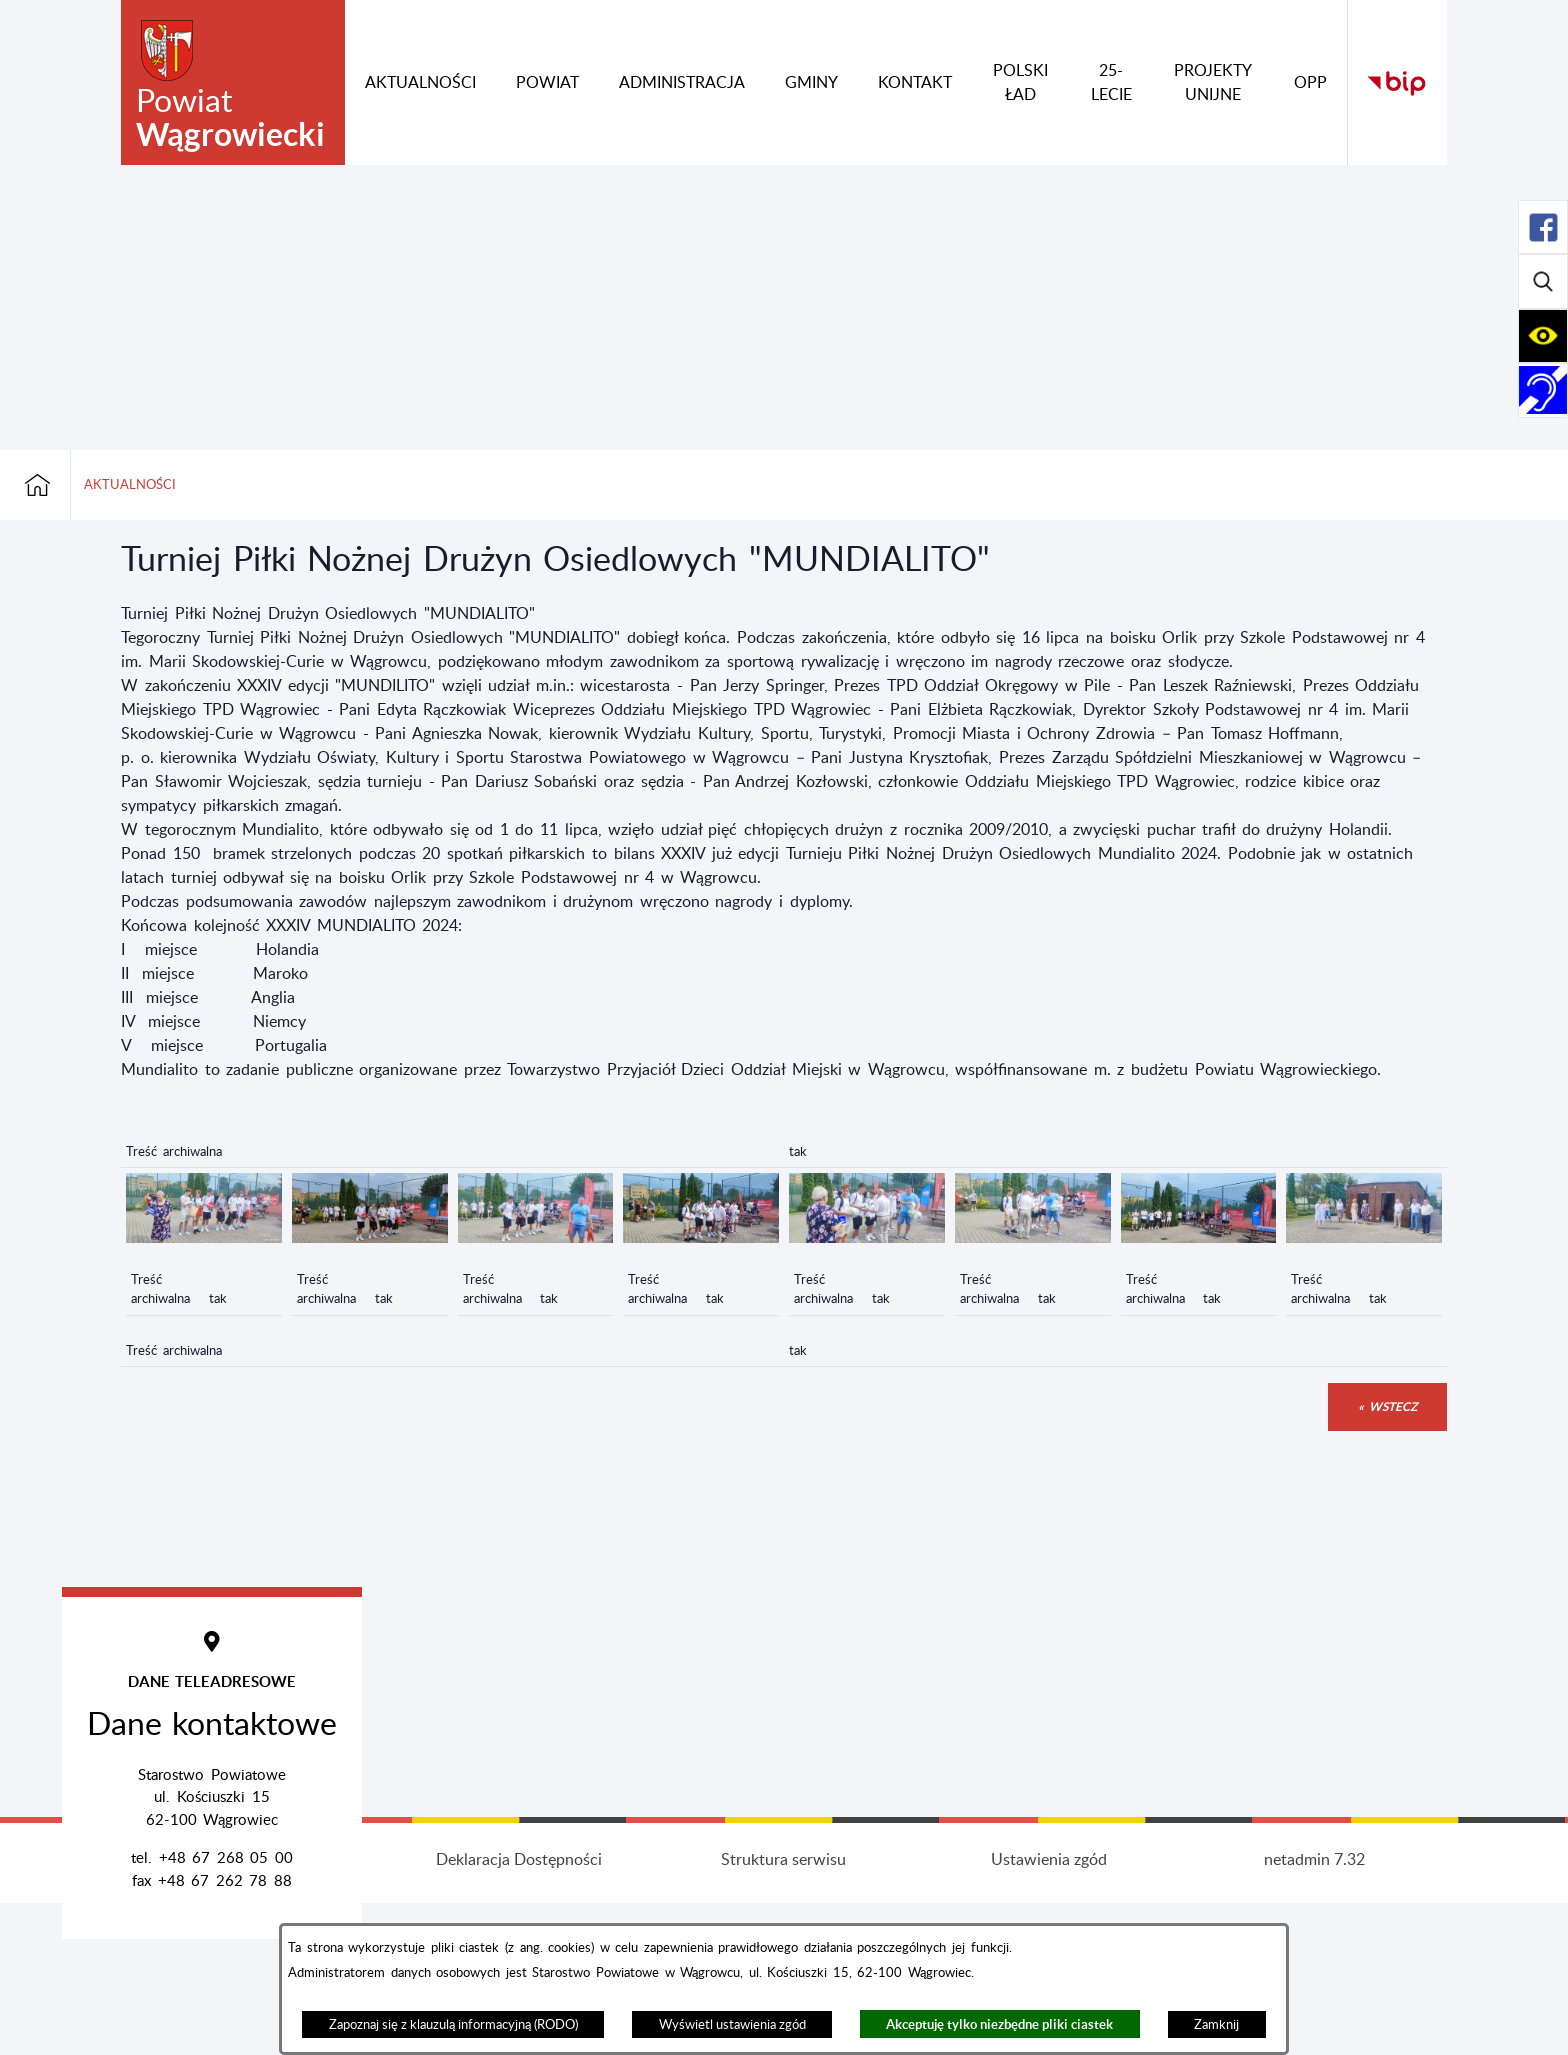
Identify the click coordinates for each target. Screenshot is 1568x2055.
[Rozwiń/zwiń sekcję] (1543, 227)
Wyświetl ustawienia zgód (732, 2025)
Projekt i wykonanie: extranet (254, 2012)
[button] (204, 1238)
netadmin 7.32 (1314, 2012)
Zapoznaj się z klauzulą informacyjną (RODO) (453, 2025)
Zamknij (1216, 2025)
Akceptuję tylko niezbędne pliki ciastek (999, 2024)
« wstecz (1387, 1406)
